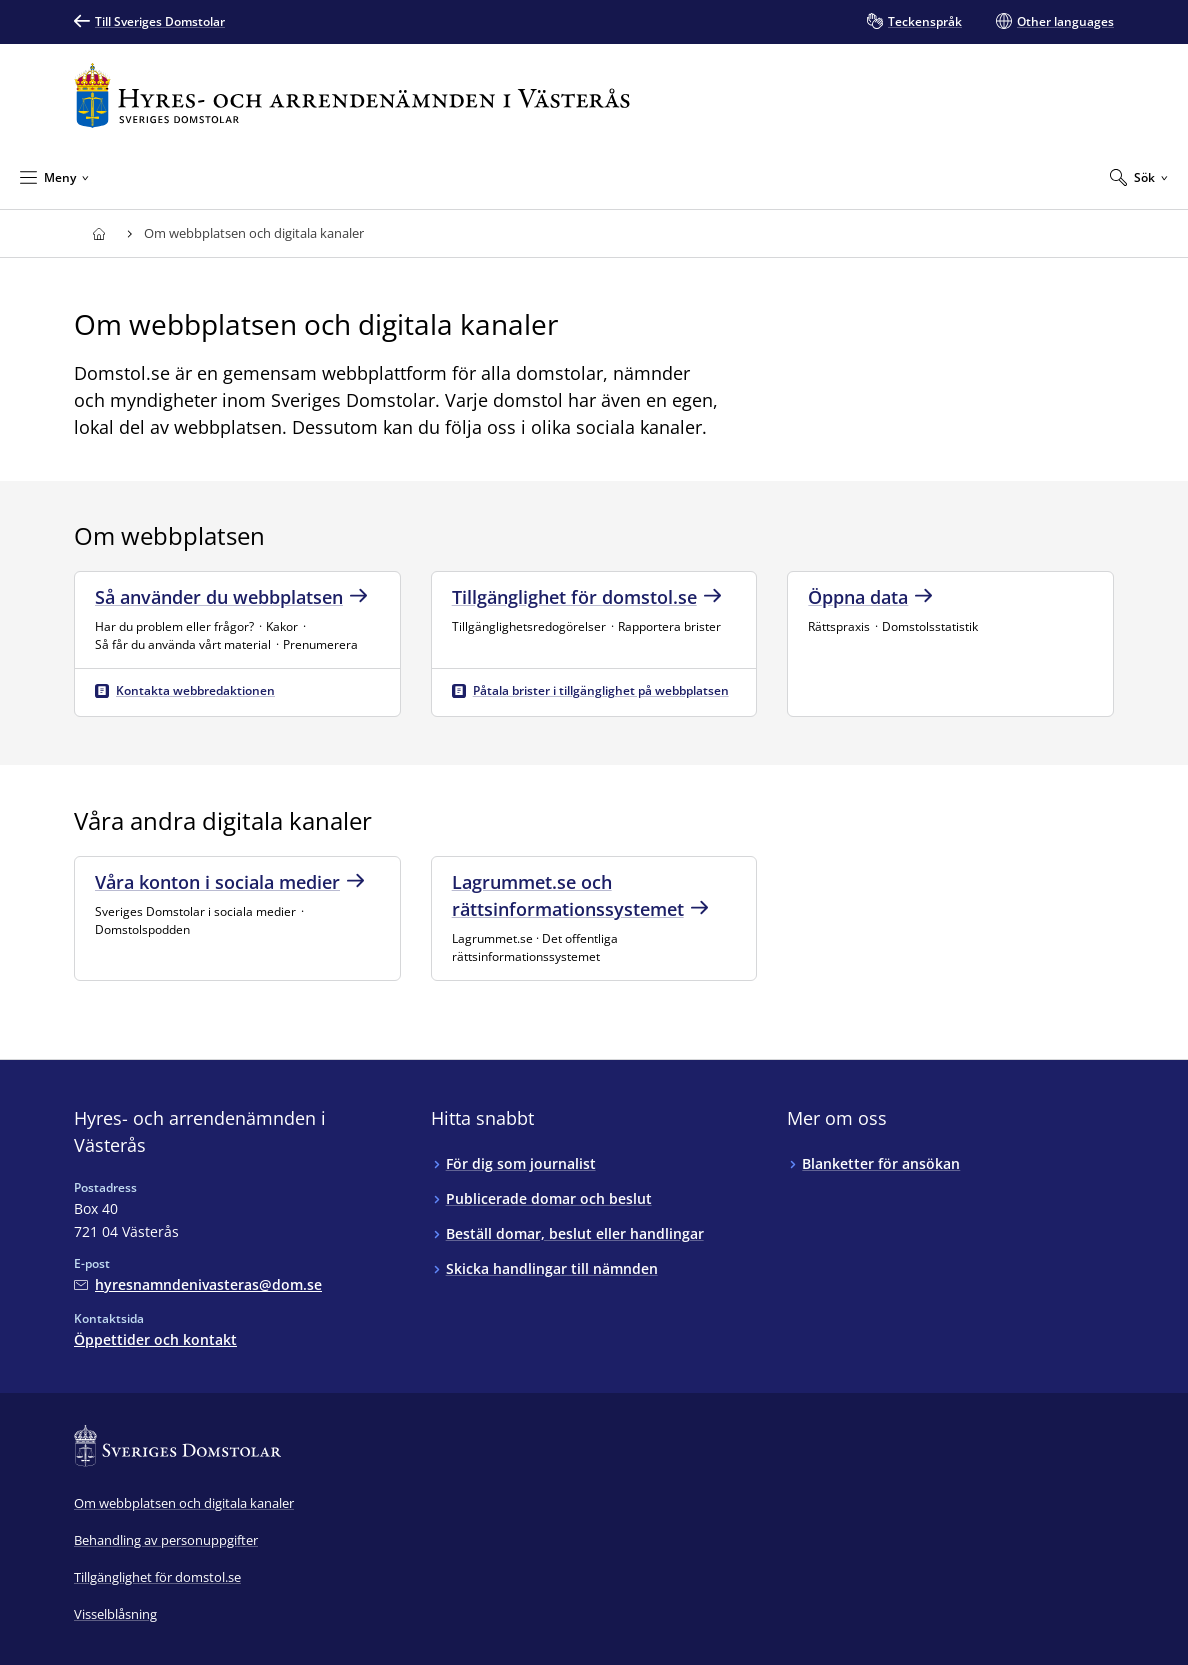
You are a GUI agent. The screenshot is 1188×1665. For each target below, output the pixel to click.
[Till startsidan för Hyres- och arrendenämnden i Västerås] (352, 95)
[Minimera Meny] (54, 177)
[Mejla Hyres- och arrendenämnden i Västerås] (198, 1284)
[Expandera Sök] (1139, 177)
